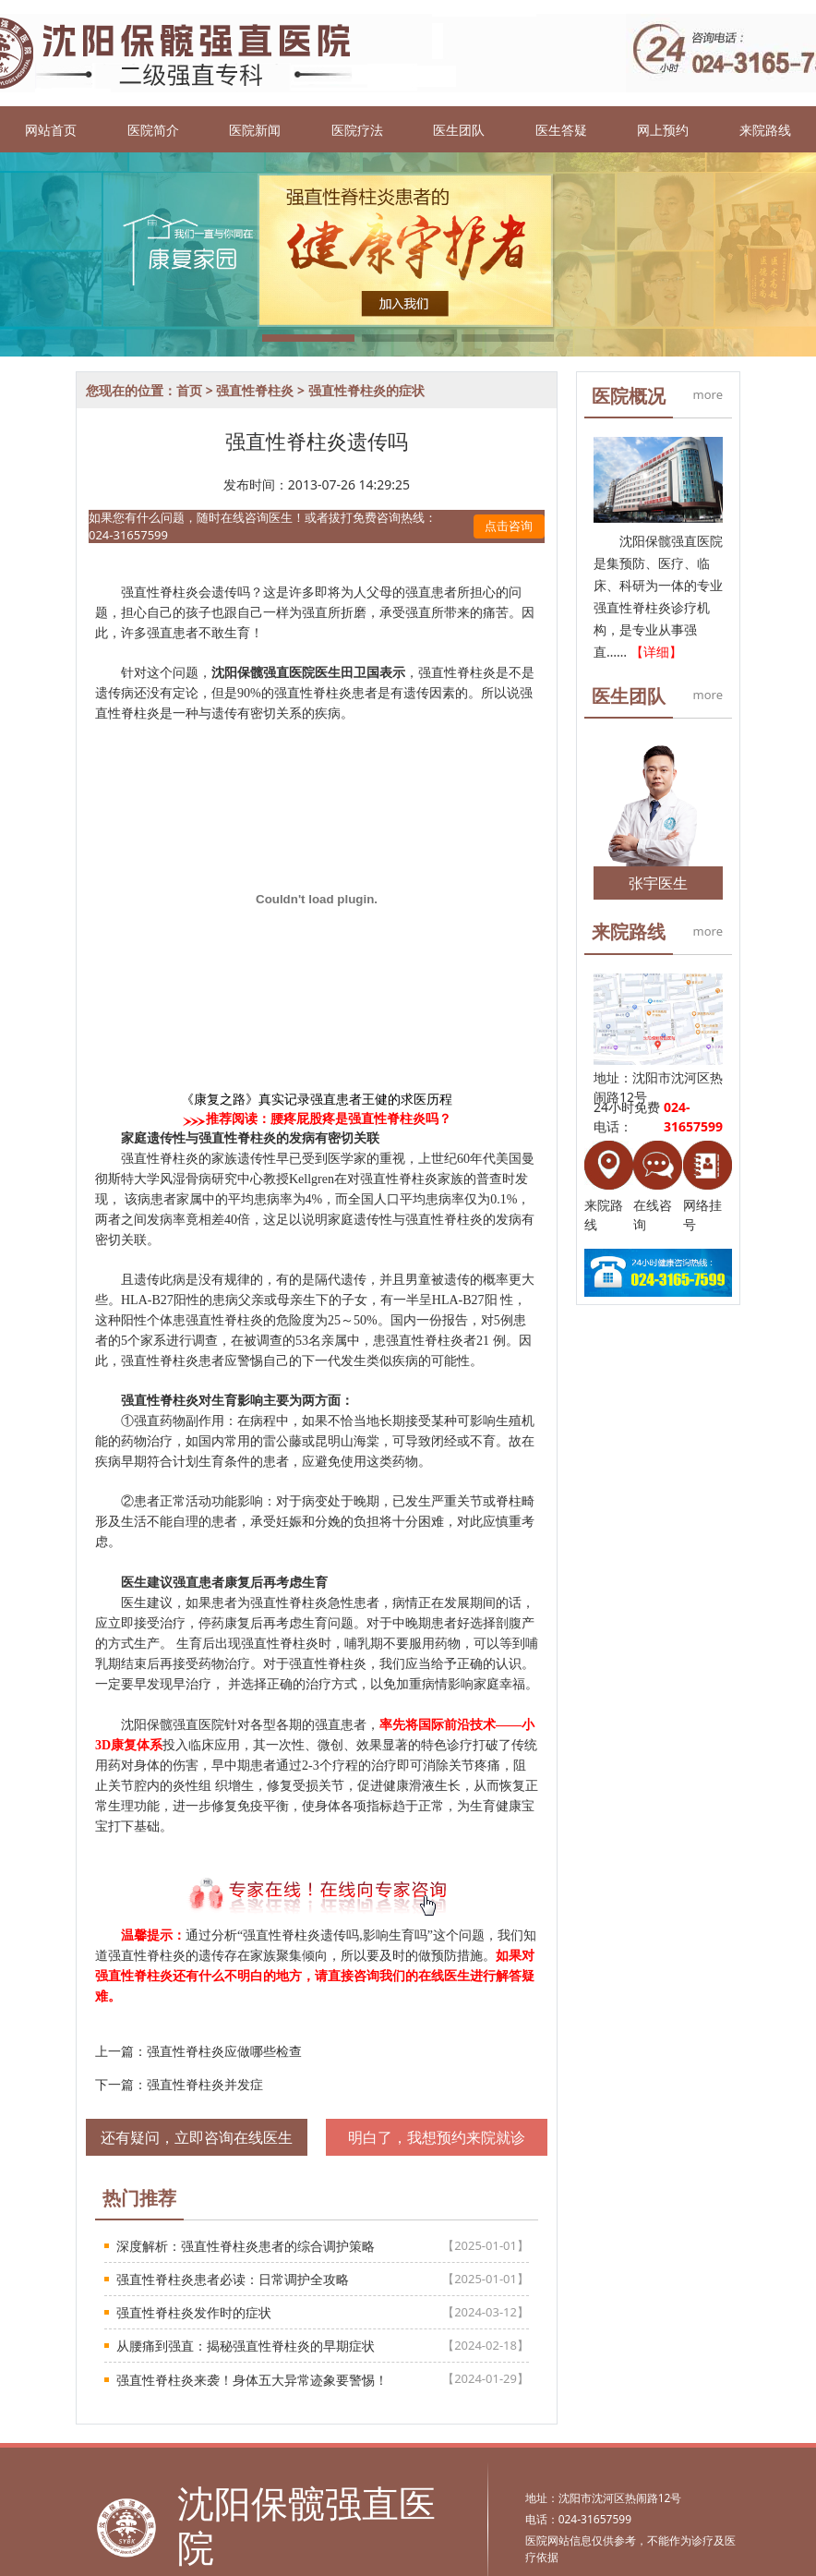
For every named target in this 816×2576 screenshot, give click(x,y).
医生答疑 (561, 130)
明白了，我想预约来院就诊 (436, 2137)
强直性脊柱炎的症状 (366, 390)
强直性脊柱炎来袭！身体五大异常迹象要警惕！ (252, 2380)
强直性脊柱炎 (255, 390)
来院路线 (765, 130)
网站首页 (51, 130)
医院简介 (153, 130)
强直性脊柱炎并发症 (205, 2084)
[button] (308, 338)
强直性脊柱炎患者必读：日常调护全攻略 (232, 2279)
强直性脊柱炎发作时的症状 (193, 2312)
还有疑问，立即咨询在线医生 (197, 2137)
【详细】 (656, 651)
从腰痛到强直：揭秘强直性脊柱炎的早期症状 (245, 2345)
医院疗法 (357, 130)
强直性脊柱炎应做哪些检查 (224, 2051)
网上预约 (663, 130)
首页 (189, 390)
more (708, 394)
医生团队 (459, 130)
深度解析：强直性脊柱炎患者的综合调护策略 (245, 2246)
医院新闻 (255, 130)
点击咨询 (509, 525)
